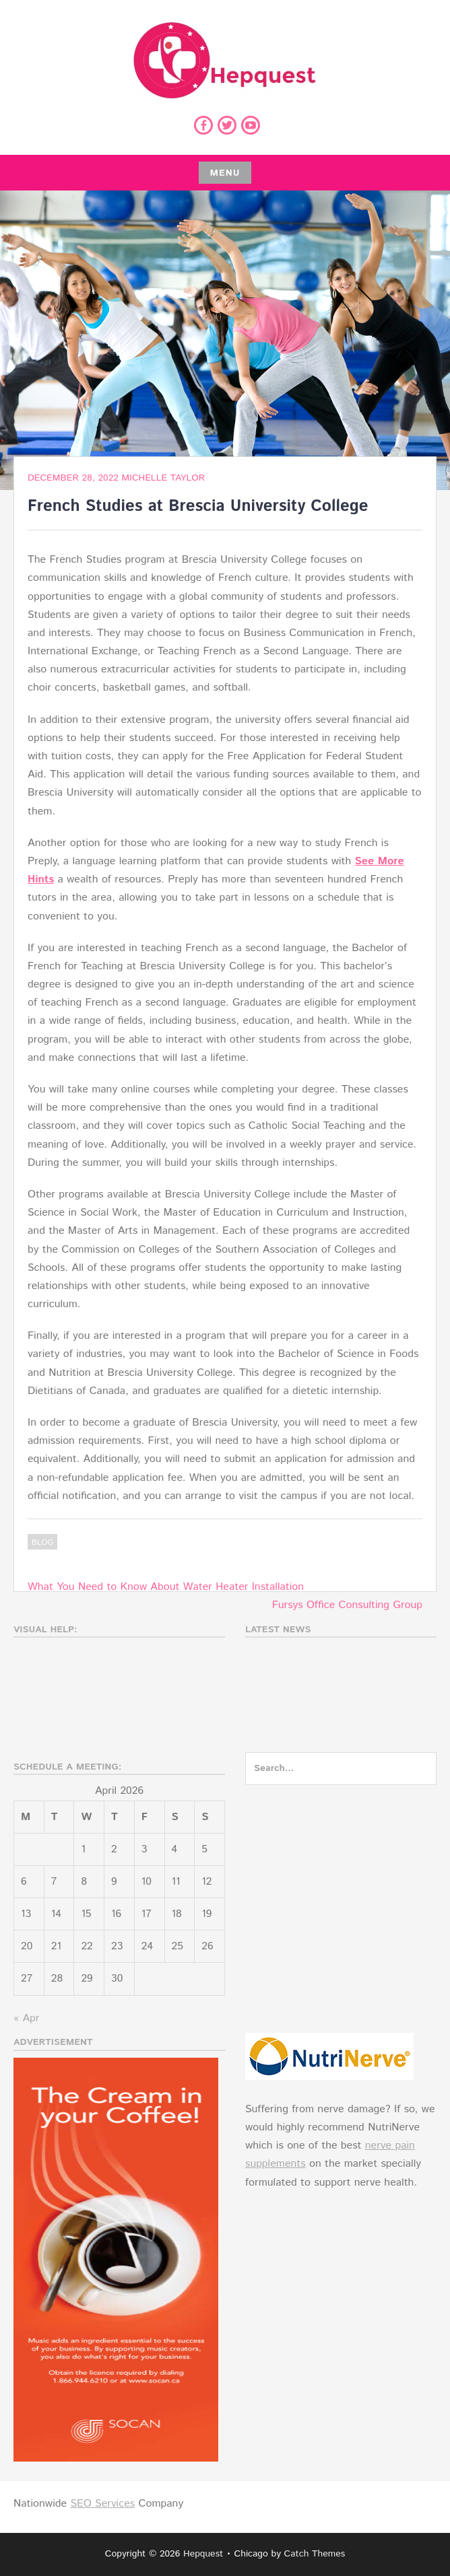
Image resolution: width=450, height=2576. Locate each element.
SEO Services (102, 2503)
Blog (42, 1542)
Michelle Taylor (163, 478)
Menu (225, 173)
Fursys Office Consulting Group (347, 1605)
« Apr (26, 2018)
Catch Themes (315, 2554)
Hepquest (203, 2554)
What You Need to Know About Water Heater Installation (166, 1587)
